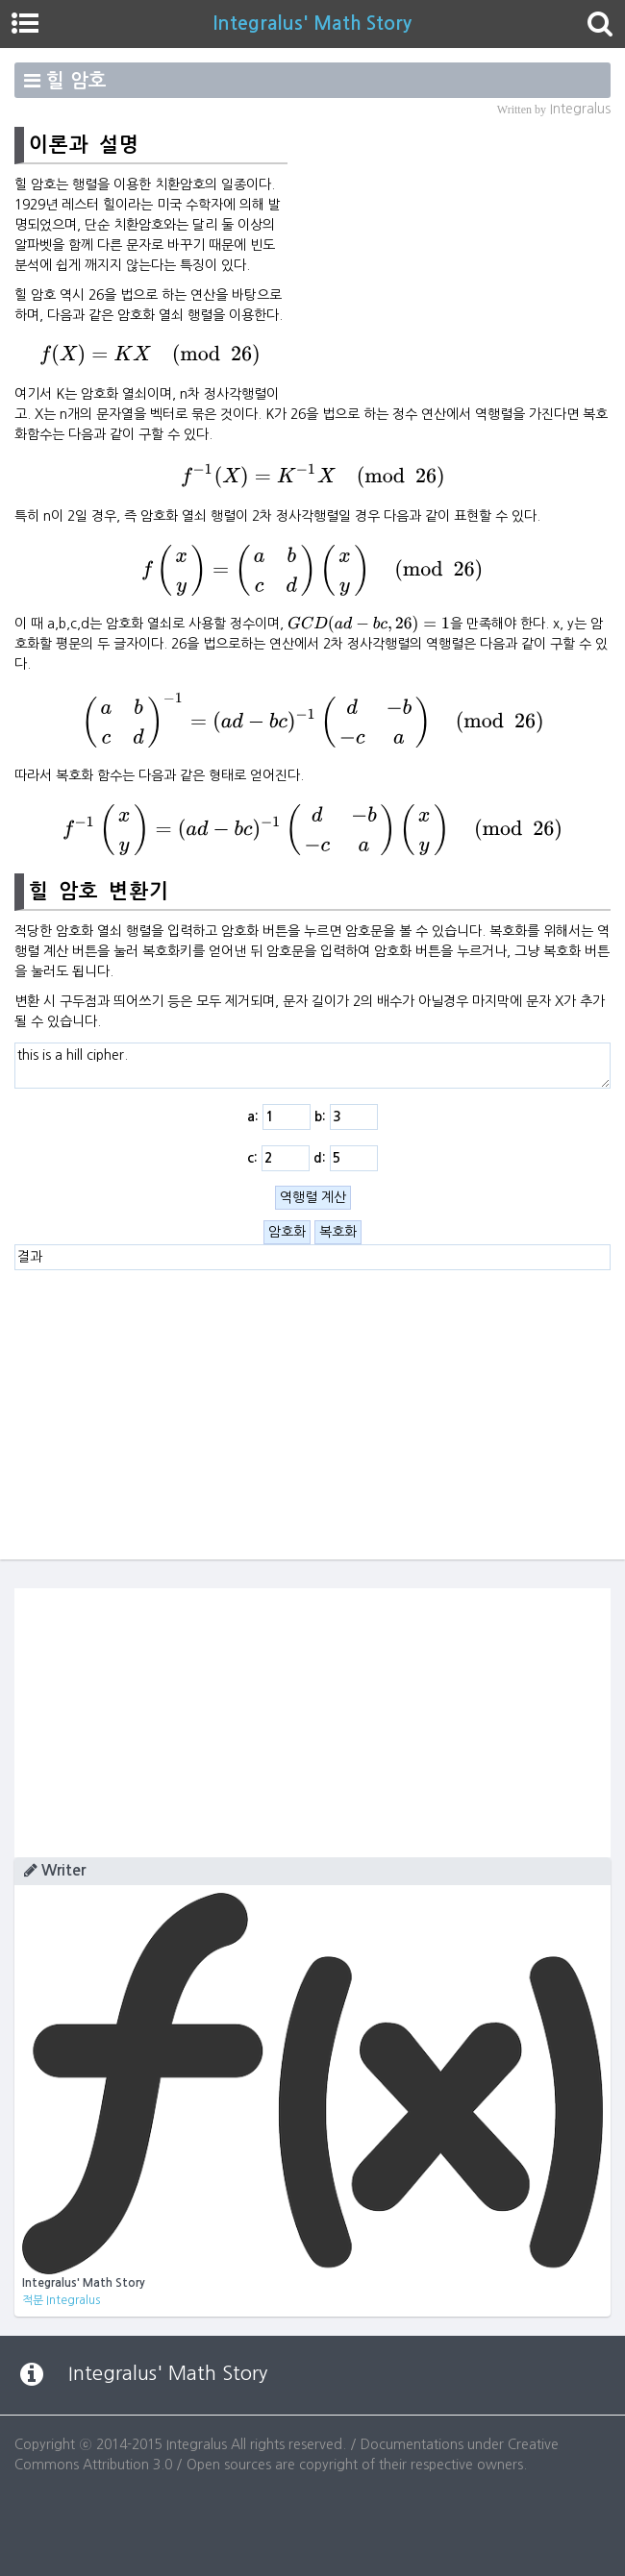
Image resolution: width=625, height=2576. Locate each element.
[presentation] (150, 355)
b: (346, 1117)
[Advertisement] (449, 259)
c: (278, 1158)
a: (279, 1117)
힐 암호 (76, 80)
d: (345, 1158)
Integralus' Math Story (312, 23)
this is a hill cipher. (312, 1066)
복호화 (338, 1232)
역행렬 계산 (313, 1197)
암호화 (287, 1232)
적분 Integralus (61, 2300)
